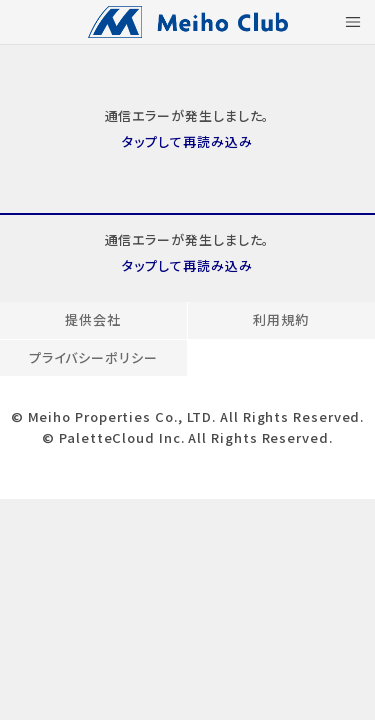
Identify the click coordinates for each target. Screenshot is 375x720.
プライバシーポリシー (93, 357)
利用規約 (281, 319)
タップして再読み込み (187, 141)
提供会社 (93, 319)
